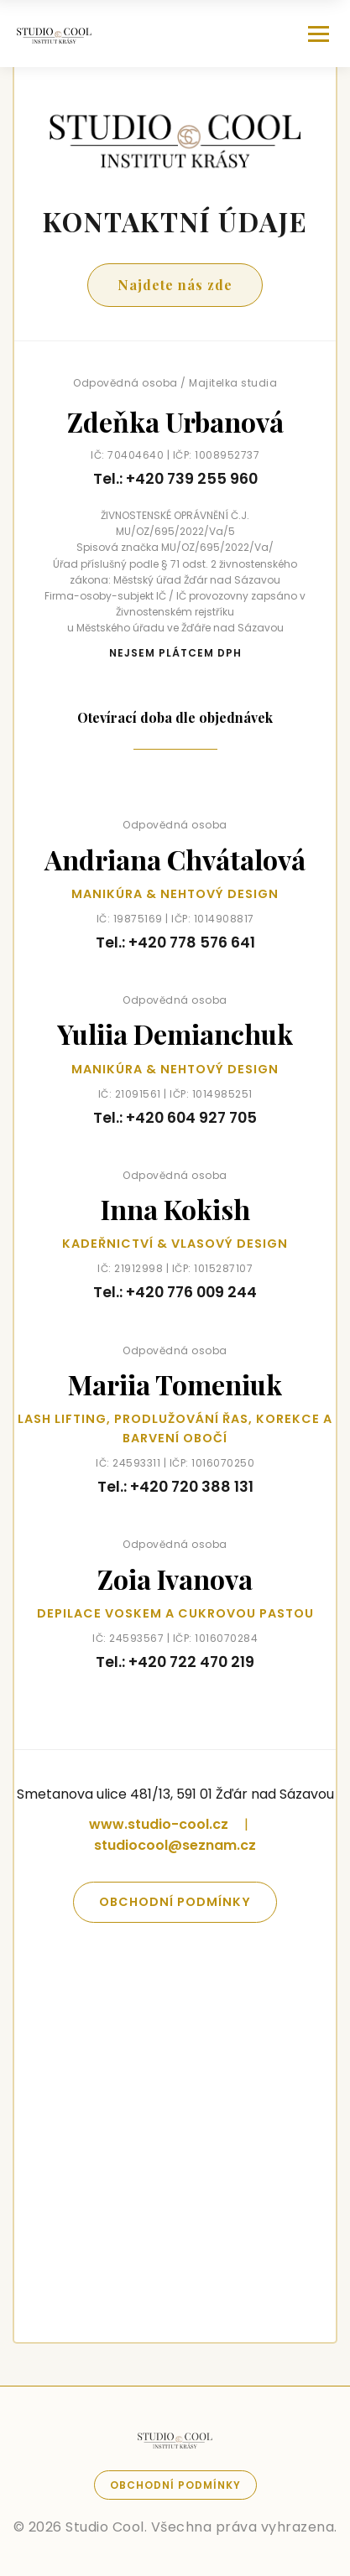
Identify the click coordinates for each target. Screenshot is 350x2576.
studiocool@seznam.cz (175, 1845)
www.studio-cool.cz (158, 1824)
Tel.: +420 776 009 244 (175, 1292)
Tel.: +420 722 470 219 (175, 1662)
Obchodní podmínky (175, 1901)
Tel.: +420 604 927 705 (175, 1118)
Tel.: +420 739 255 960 (175, 479)
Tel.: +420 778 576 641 (175, 942)
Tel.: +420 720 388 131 (175, 1487)
